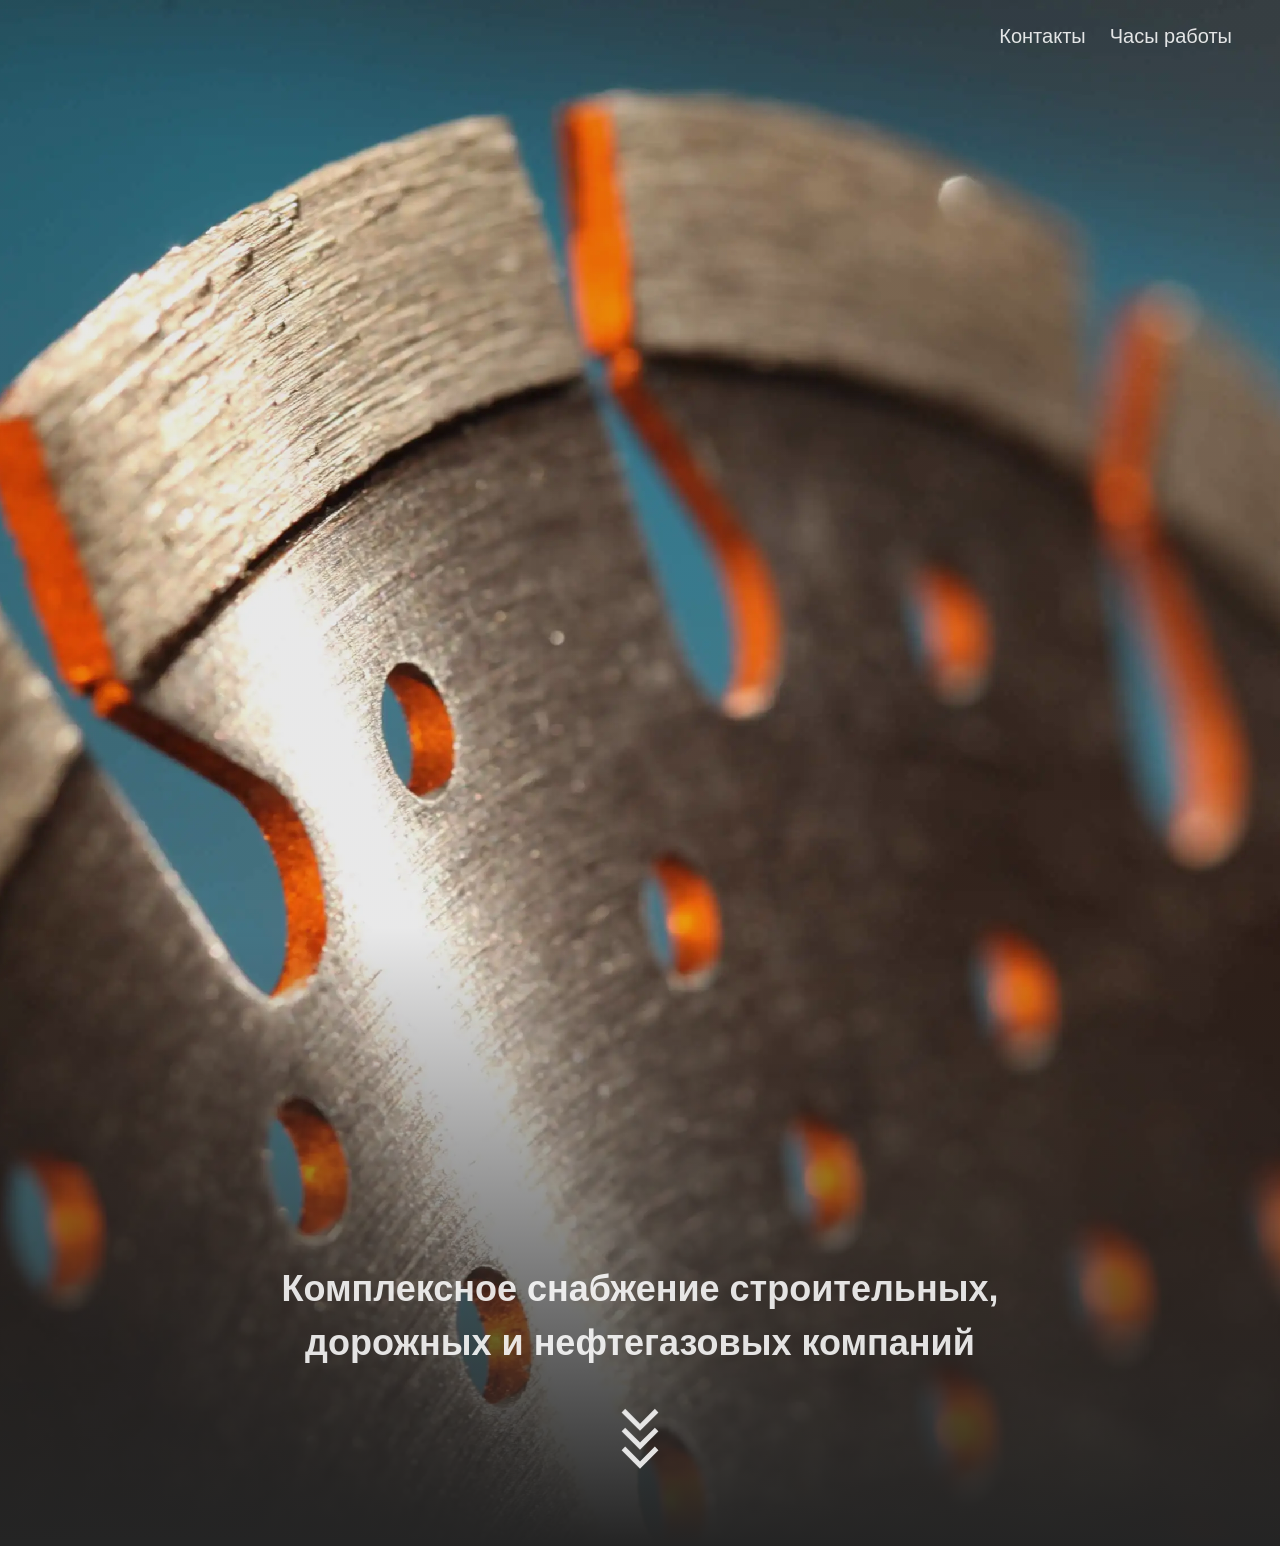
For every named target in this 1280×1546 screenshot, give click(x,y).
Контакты (1042, 36)
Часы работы (1171, 36)
